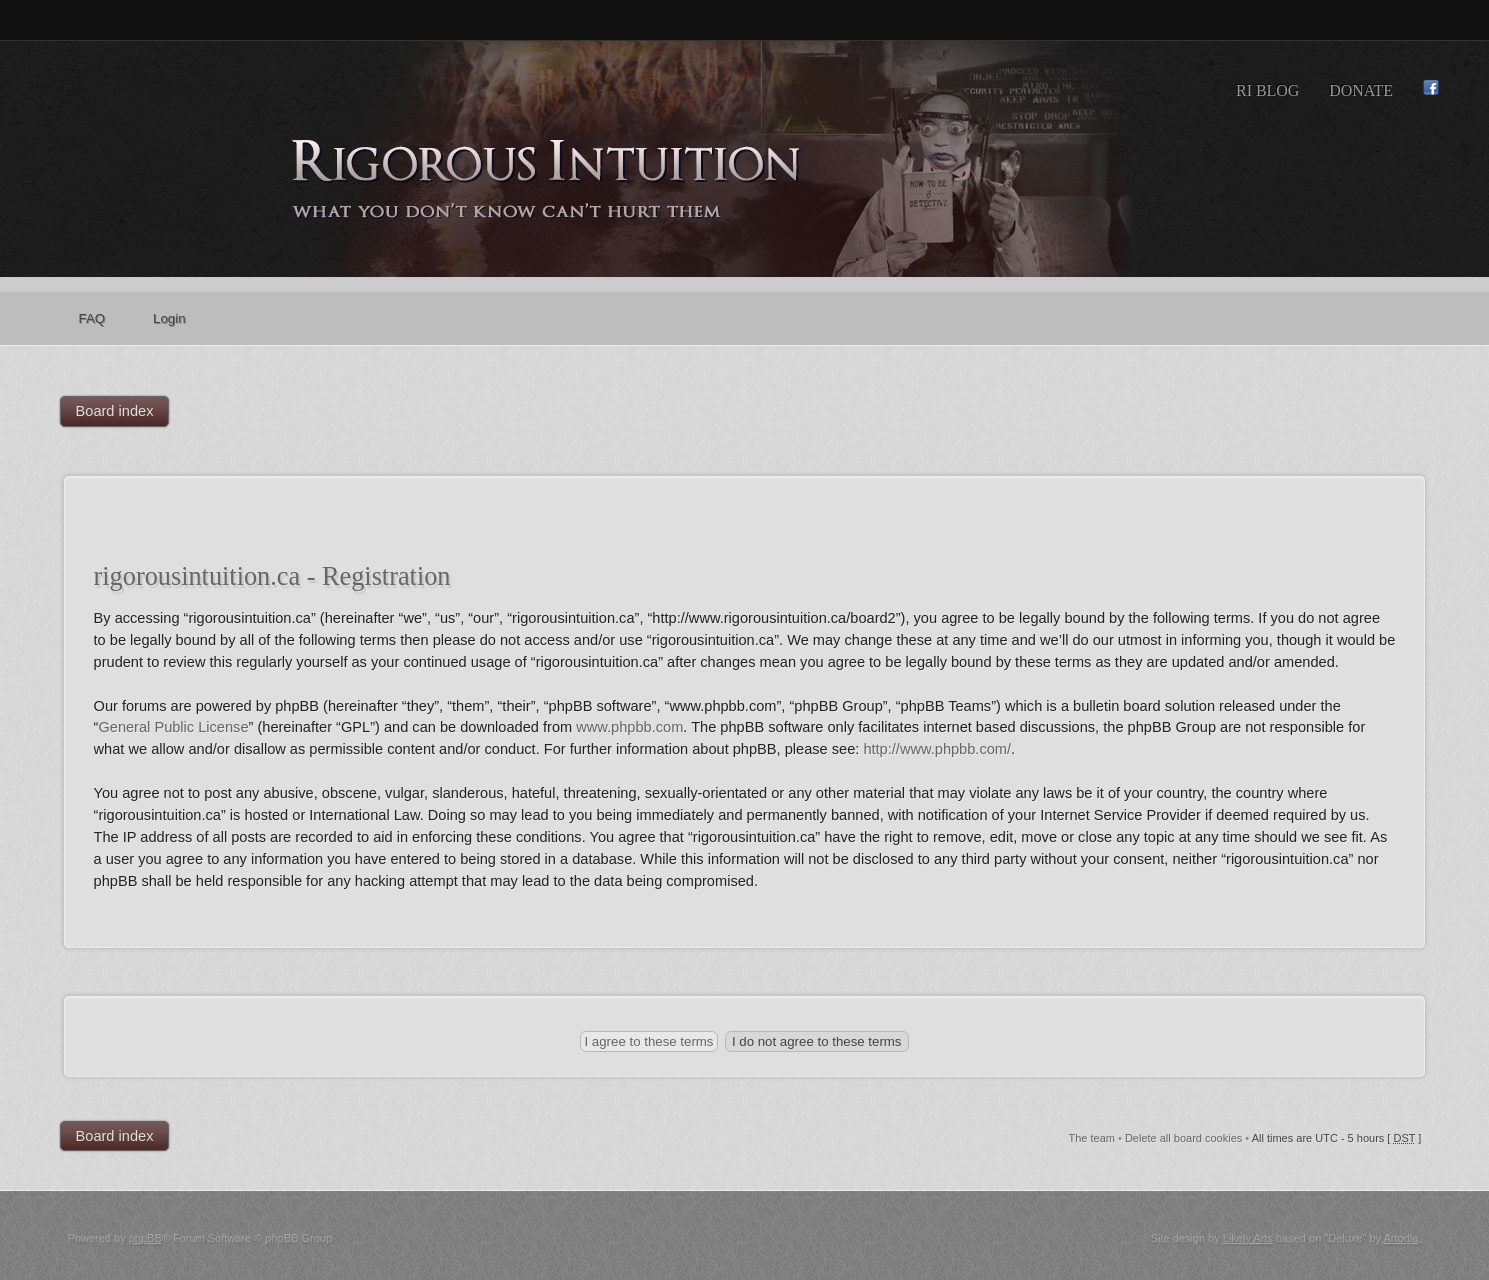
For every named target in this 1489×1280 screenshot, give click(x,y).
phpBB (145, 1238)
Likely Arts (1248, 1238)
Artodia (1401, 1238)
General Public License (173, 727)
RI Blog (1267, 90)
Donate (1361, 90)
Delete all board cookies (1183, 1138)
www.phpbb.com (629, 727)
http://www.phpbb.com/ (937, 749)
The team (1091, 1138)
